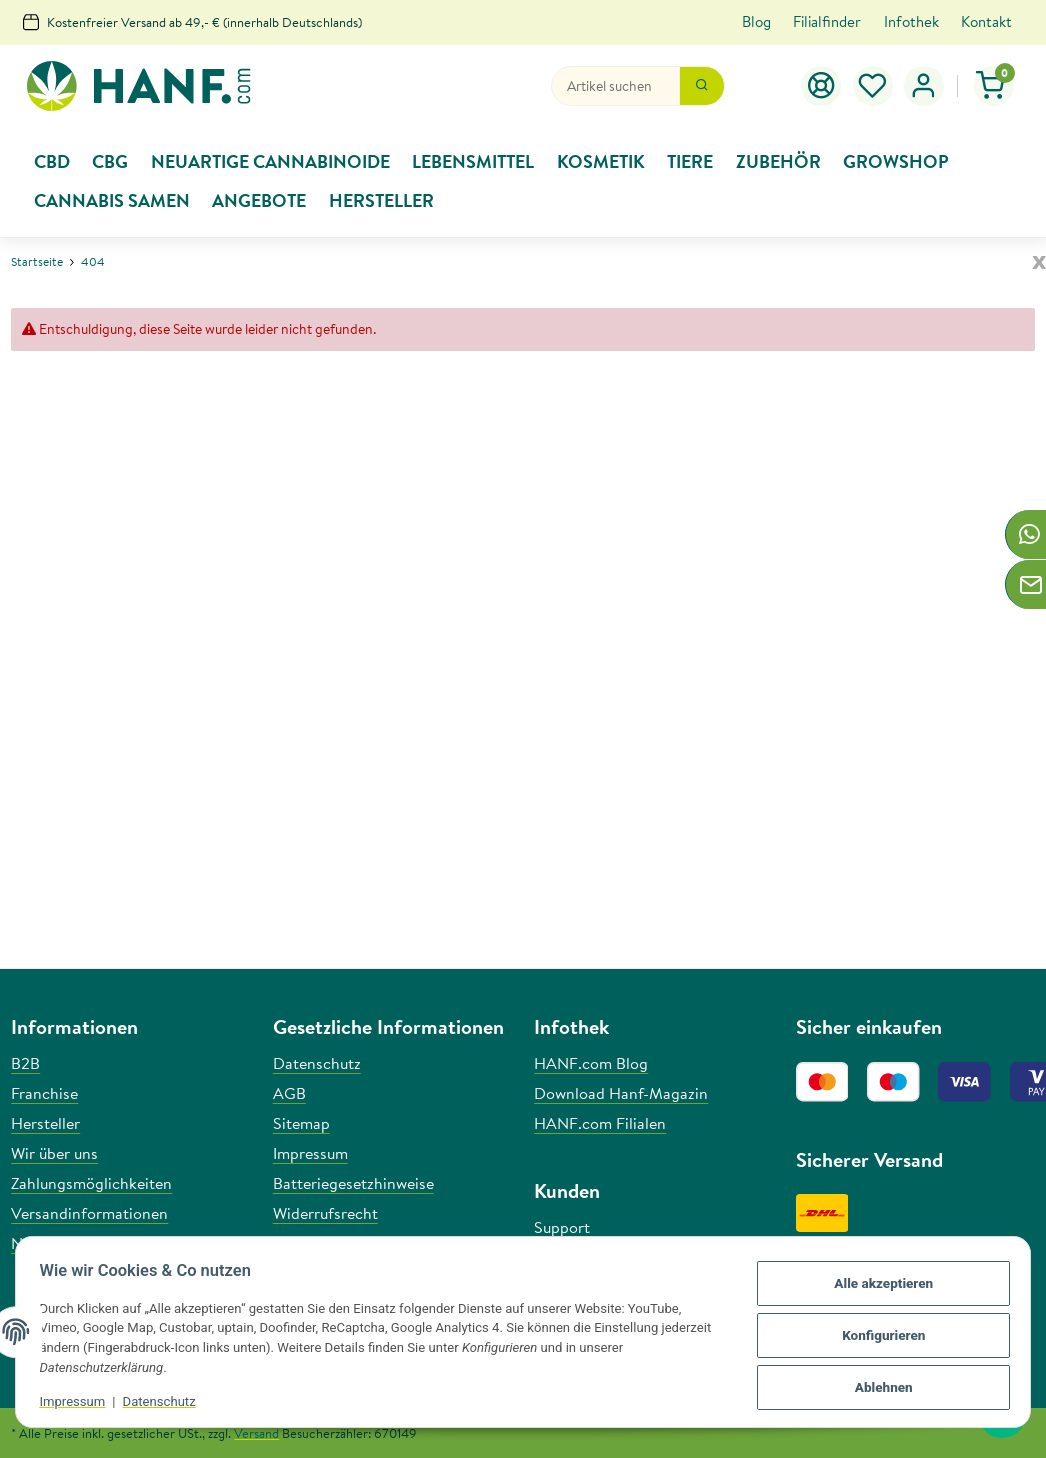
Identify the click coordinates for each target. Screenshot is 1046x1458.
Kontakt (986, 21)
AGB (289, 1093)
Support (562, 1227)
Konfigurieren (877, 1335)
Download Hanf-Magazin (621, 1093)
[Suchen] (615, 86)
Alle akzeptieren (877, 1286)
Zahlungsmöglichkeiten (91, 1183)
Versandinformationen (89, 1213)
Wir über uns (54, 1153)
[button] (924, 86)
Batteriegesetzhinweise (353, 1183)
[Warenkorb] (994, 86)
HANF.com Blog (591, 1063)
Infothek (911, 21)
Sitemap (301, 1123)
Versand (256, 1433)
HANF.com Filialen (600, 1123)
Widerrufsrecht (325, 1213)
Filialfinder (827, 21)
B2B (25, 1063)
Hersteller (45, 1123)
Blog (756, 21)
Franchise (44, 1093)
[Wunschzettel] (873, 86)
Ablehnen (877, 1383)
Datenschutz (165, 1401)
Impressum (79, 1401)
